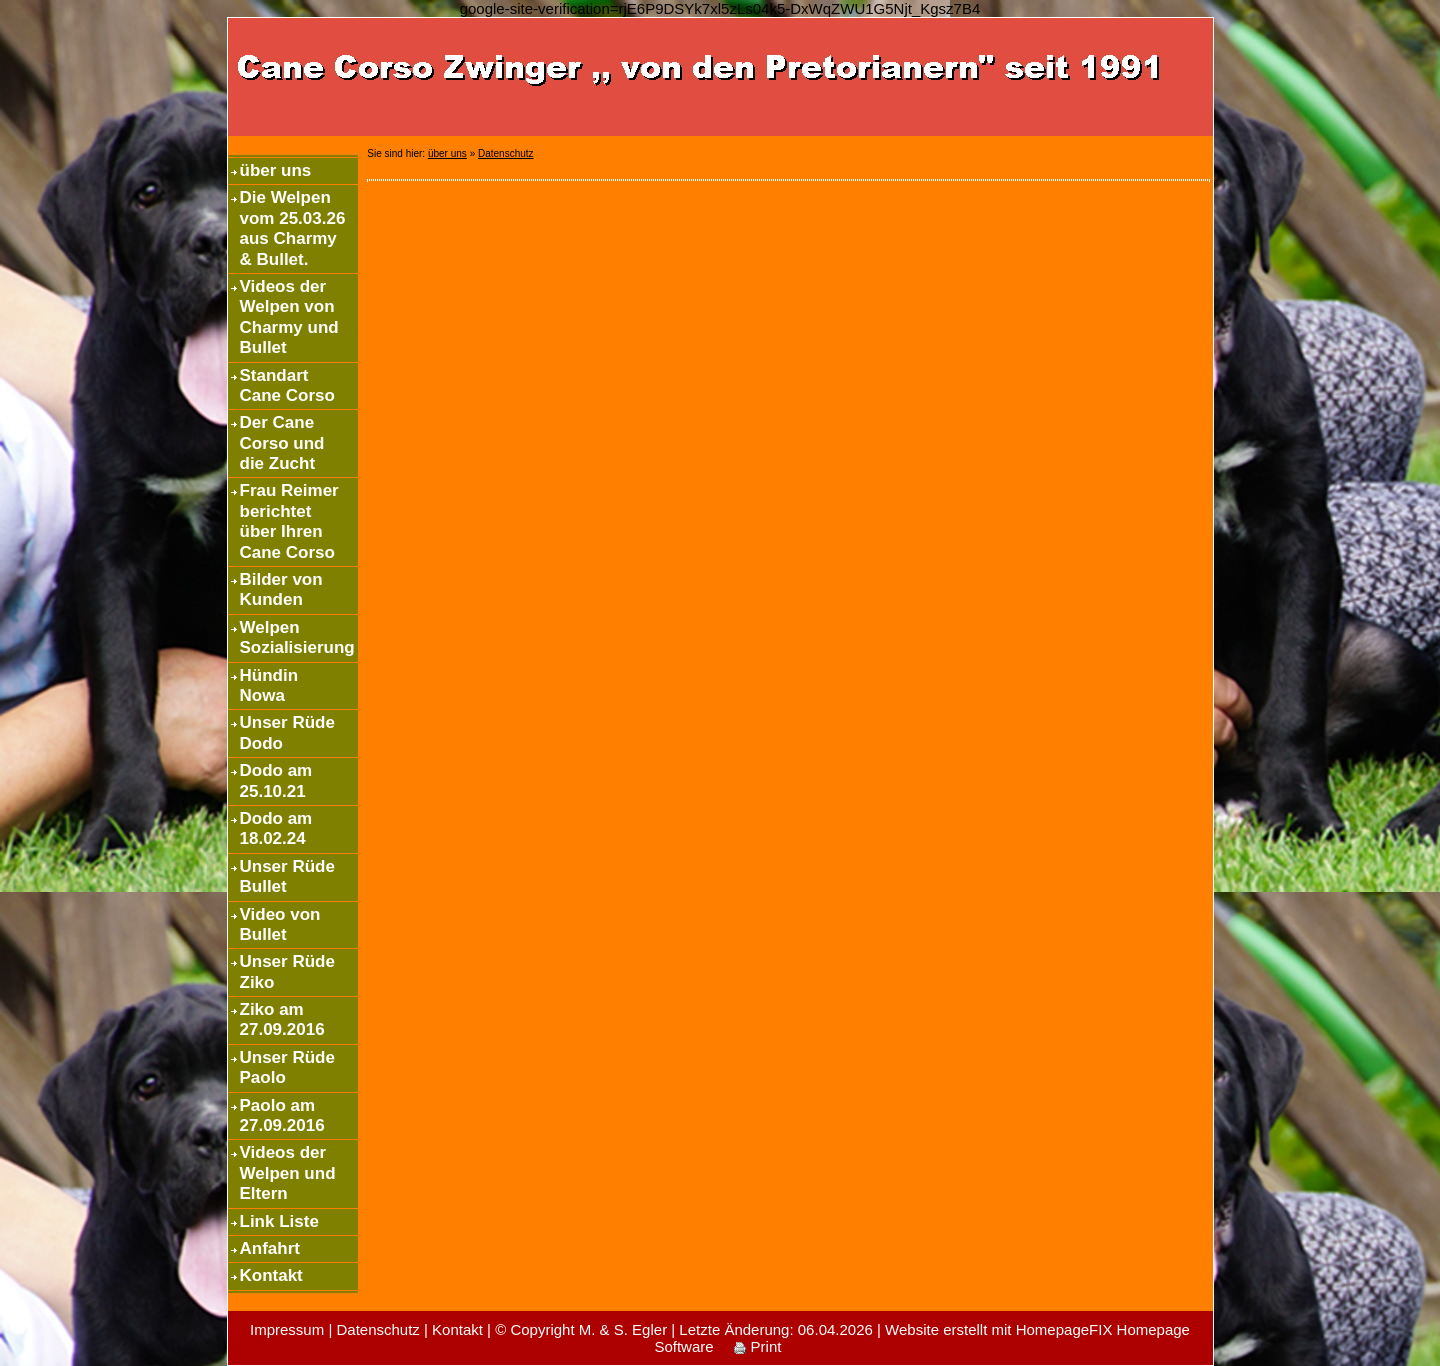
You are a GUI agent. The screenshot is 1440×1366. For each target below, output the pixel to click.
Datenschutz (506, 153)
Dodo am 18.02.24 (276, 828)
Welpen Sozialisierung (297, 637)
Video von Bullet (280, 924)
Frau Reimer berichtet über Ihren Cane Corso (289, 521)
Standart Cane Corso (287, 385)
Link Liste (279, 1221)
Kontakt (271, 1275)
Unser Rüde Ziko (287, 971)
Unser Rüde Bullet (287, 876)
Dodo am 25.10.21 (276, 780)
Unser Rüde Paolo (287, 1067)
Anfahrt (270, 1248)
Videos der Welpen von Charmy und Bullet (289, 317)
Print (757, 1346)
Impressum (287, 1329)
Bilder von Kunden (281, 589)
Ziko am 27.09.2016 (282, 1019)
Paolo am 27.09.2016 (282, 1115)
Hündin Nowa (269, 685)
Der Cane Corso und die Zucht (282, 443)
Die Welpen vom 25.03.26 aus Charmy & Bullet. (293, 228)
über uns (276, 170)
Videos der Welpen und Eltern (288, 1173)
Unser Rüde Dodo (287, 732)
